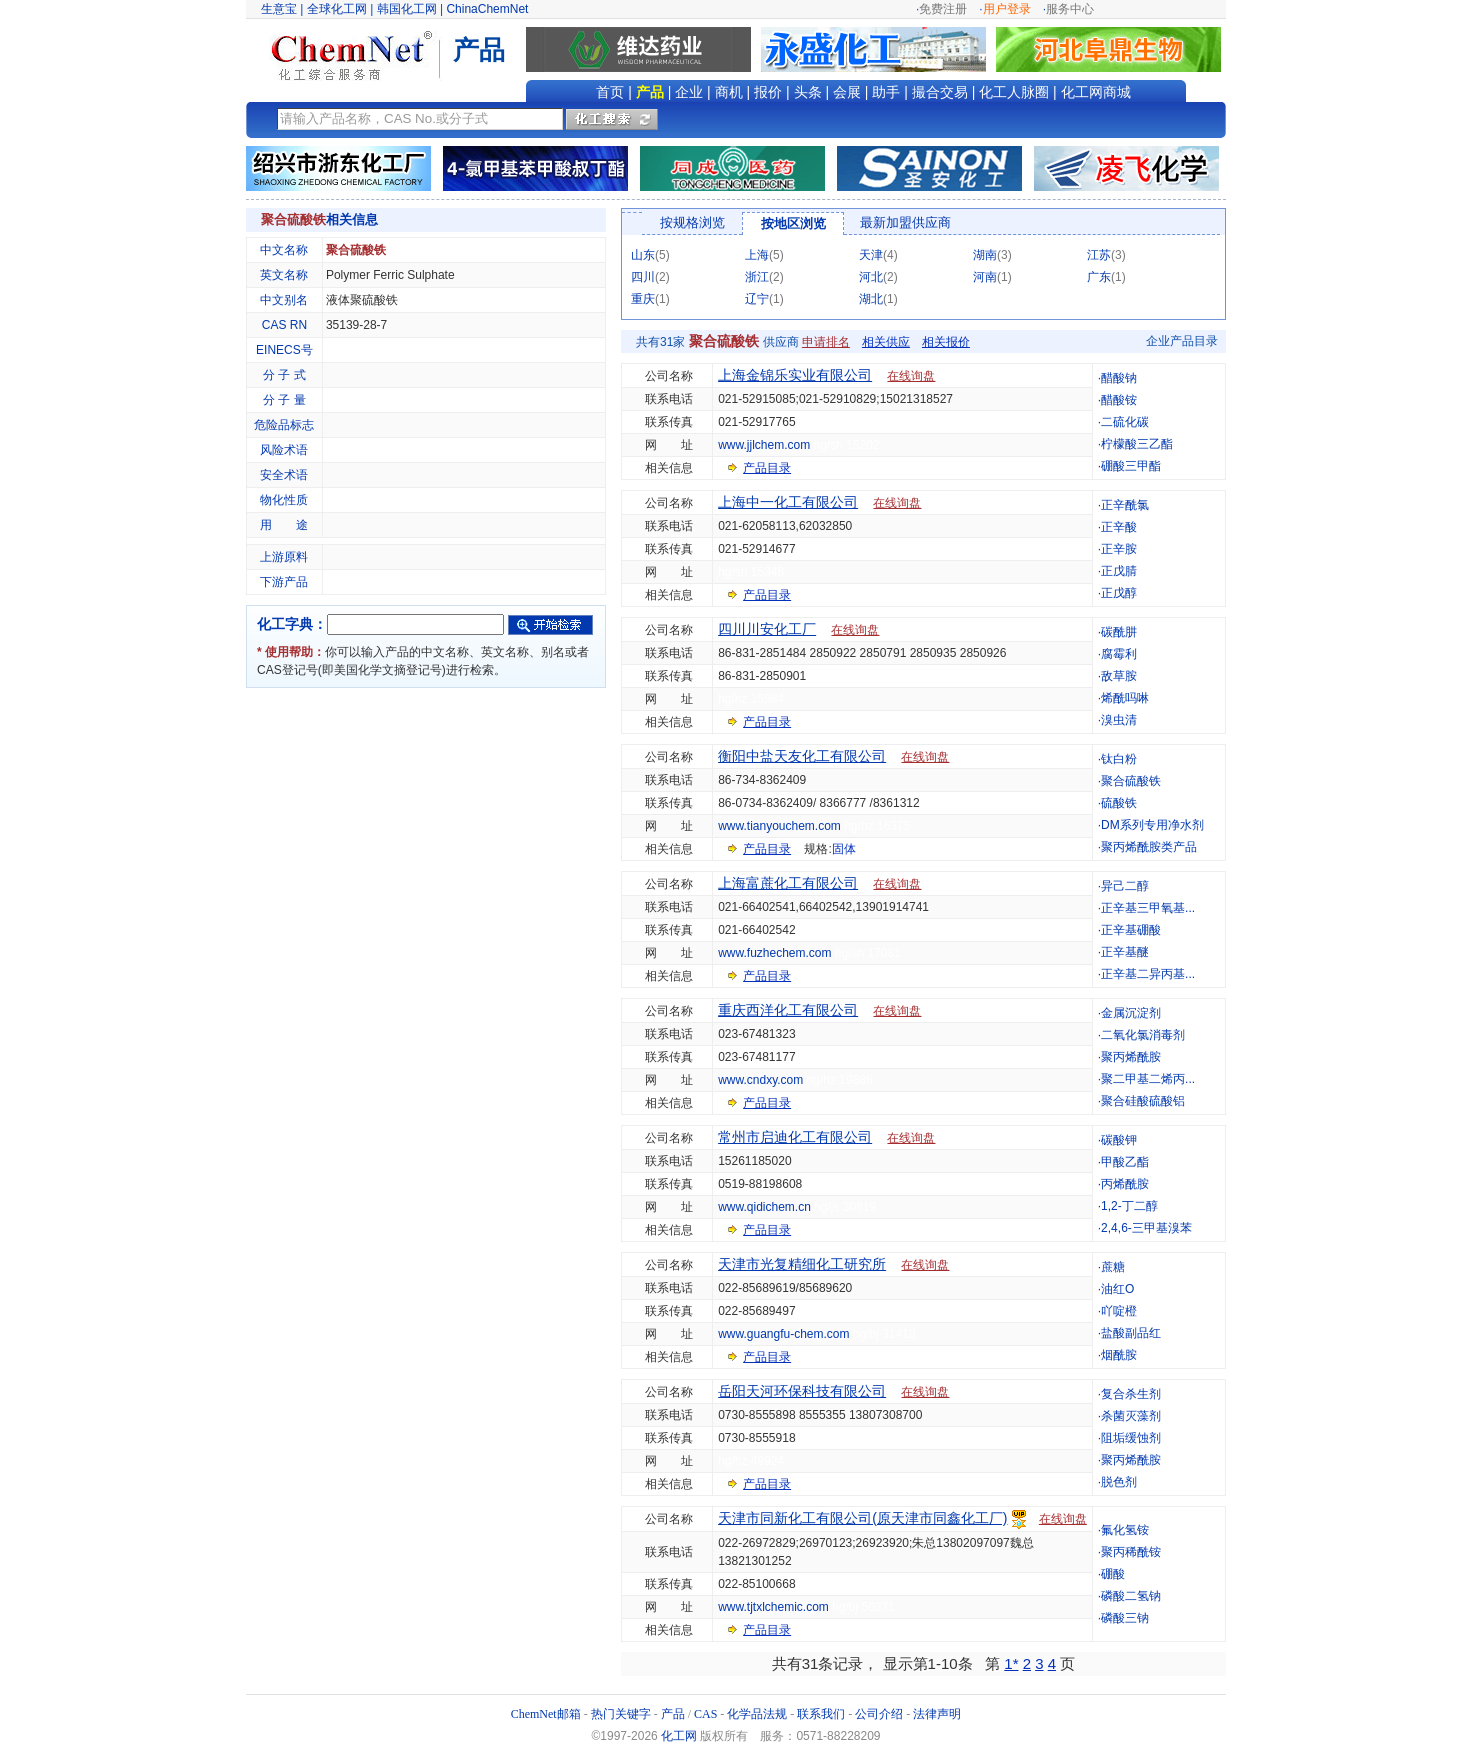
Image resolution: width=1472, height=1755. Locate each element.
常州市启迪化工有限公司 (795, 1137)
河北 (871, 277)
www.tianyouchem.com (779, 826)
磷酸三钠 (1125, 1618)
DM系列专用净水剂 (1152, 825)
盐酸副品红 (1131, 1333)
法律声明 (937, 1714)
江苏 (1099, 255)
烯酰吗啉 (1125, 698)
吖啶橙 (1119, 1311)
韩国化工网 (407, 9)
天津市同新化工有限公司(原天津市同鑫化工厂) (862, 1518)
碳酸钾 (1119, 1140)
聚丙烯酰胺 (1131, 1057)
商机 (729, 92)
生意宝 (279, 9)
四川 (643, 277)
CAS (705, 1714)
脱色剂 (1119, 1482)
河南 (985, 277)
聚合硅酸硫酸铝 (1143, 1101)
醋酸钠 (1119, 378)
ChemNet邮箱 (546, 1714)
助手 (886, 92)
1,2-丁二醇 (1129, 1206)
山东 (643, 255)
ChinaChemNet (487, 9)
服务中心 (1070, 9)
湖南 (985, 255)
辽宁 (757, 299)
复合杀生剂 (1131, 1394)
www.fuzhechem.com (774, 953)
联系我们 (821, 1714)
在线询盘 (911, 376)
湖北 (871, 299)
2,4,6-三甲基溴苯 (1146, 1228)
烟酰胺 (1119, 1355)
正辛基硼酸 (1131, 930)
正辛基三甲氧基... (1148, 908)
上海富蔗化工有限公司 (788, 883)
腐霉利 (1119, 654)
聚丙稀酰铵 (1131, 1552)
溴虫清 (1119, 720)
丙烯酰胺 (1125, 1184)
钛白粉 (1119, 759)
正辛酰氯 (1125, 505)
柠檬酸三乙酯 (1137, 444)
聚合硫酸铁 (1131, 781)
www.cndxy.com (760, 1080)
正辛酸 (1119, 527)
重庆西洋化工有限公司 (788, 1010)
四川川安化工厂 (767, 629)
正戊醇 (1119, 593)
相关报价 (946, 342)
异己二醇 (1125, 886)
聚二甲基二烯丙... (1148, 1079)
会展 (847, 92)
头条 (808, 92)
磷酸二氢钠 (1131, 1596)
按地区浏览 (793, 223)
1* (1011, 1663)
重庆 (643, 299)
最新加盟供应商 (905, 222)
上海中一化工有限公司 (788, 502)
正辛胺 (1119, 549)
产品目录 (767, 468)
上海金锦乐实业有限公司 (795, 375)
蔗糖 (1113, 1267)
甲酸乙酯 (1125, 1162)
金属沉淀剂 (1131, 1013)
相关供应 (886, 342)
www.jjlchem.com (764, 445)
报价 (768, 92)
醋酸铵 (1119, 400)
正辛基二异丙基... (1148, 974)
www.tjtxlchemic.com (773, 1607)
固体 (844, 849)
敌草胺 (1119, 676)
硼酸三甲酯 (1131, 466)
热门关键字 (621, 1714)
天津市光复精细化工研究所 (802, 1264)
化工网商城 (1096, 92)
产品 (650, 92)
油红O (1117, 1289)
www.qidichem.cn (764, 1207)
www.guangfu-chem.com (783, 1334)
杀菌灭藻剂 (1131, 1416)
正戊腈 (1119, 571)
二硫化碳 (1125, 422)
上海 (757, 255)
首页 (610, 92)
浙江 (757, 277)
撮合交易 (940, 92)
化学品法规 (757, 1714)
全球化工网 (337, 9)
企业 (689, 92)
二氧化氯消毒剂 (1143, 1035)
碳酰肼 (1119, 632)
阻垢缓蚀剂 (1131, 1438)
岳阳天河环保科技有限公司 (802, 1391)
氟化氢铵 (1125, 1530)
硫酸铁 (1119, 803)
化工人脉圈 (1014, 92)
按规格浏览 (692, 222)
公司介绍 (879, 1714)
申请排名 (826, 342)
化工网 (679, 1736)
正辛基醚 (1125, 952)
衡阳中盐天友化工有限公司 (802, 756)
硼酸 (1113, 1574)
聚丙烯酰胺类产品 (1149, 847)
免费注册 (943, 9)
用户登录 (1007, 9)
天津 (871, 255)
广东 (1099, 277)
